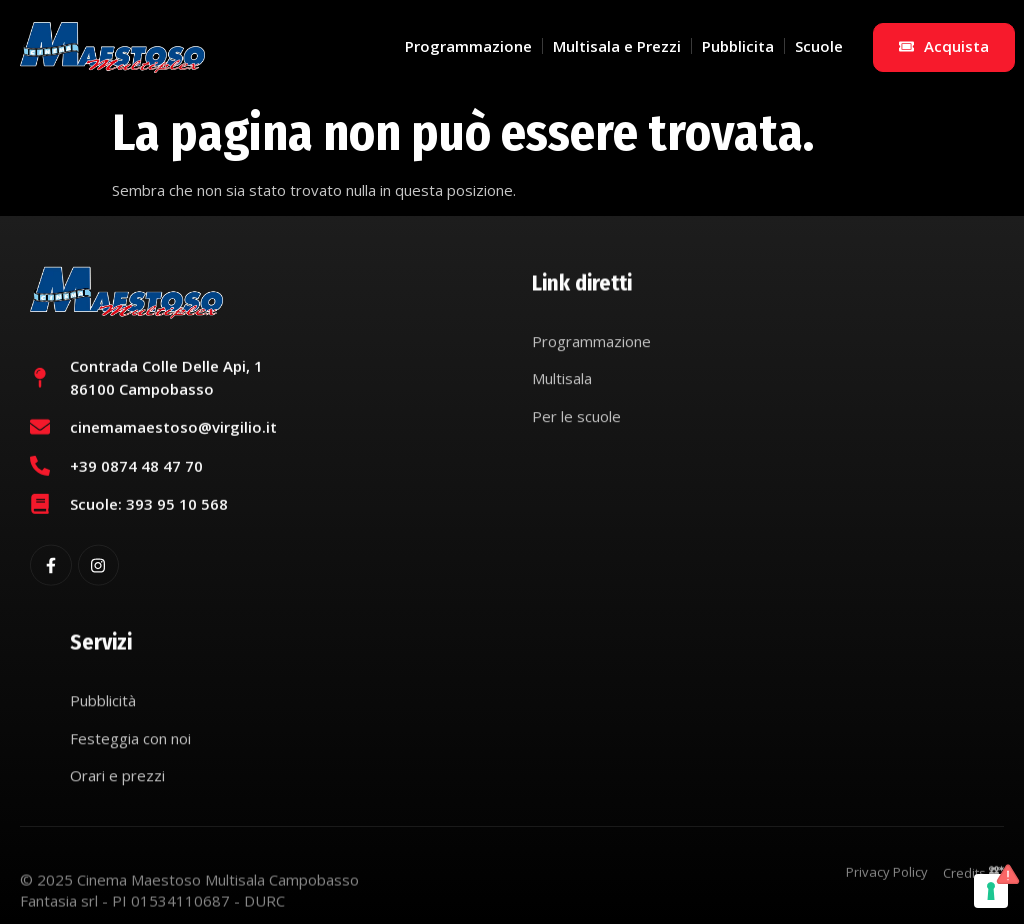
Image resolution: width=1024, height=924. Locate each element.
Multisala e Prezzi (617, 46)
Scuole (819, 46)
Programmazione (468, 46)
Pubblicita (738, 46)
